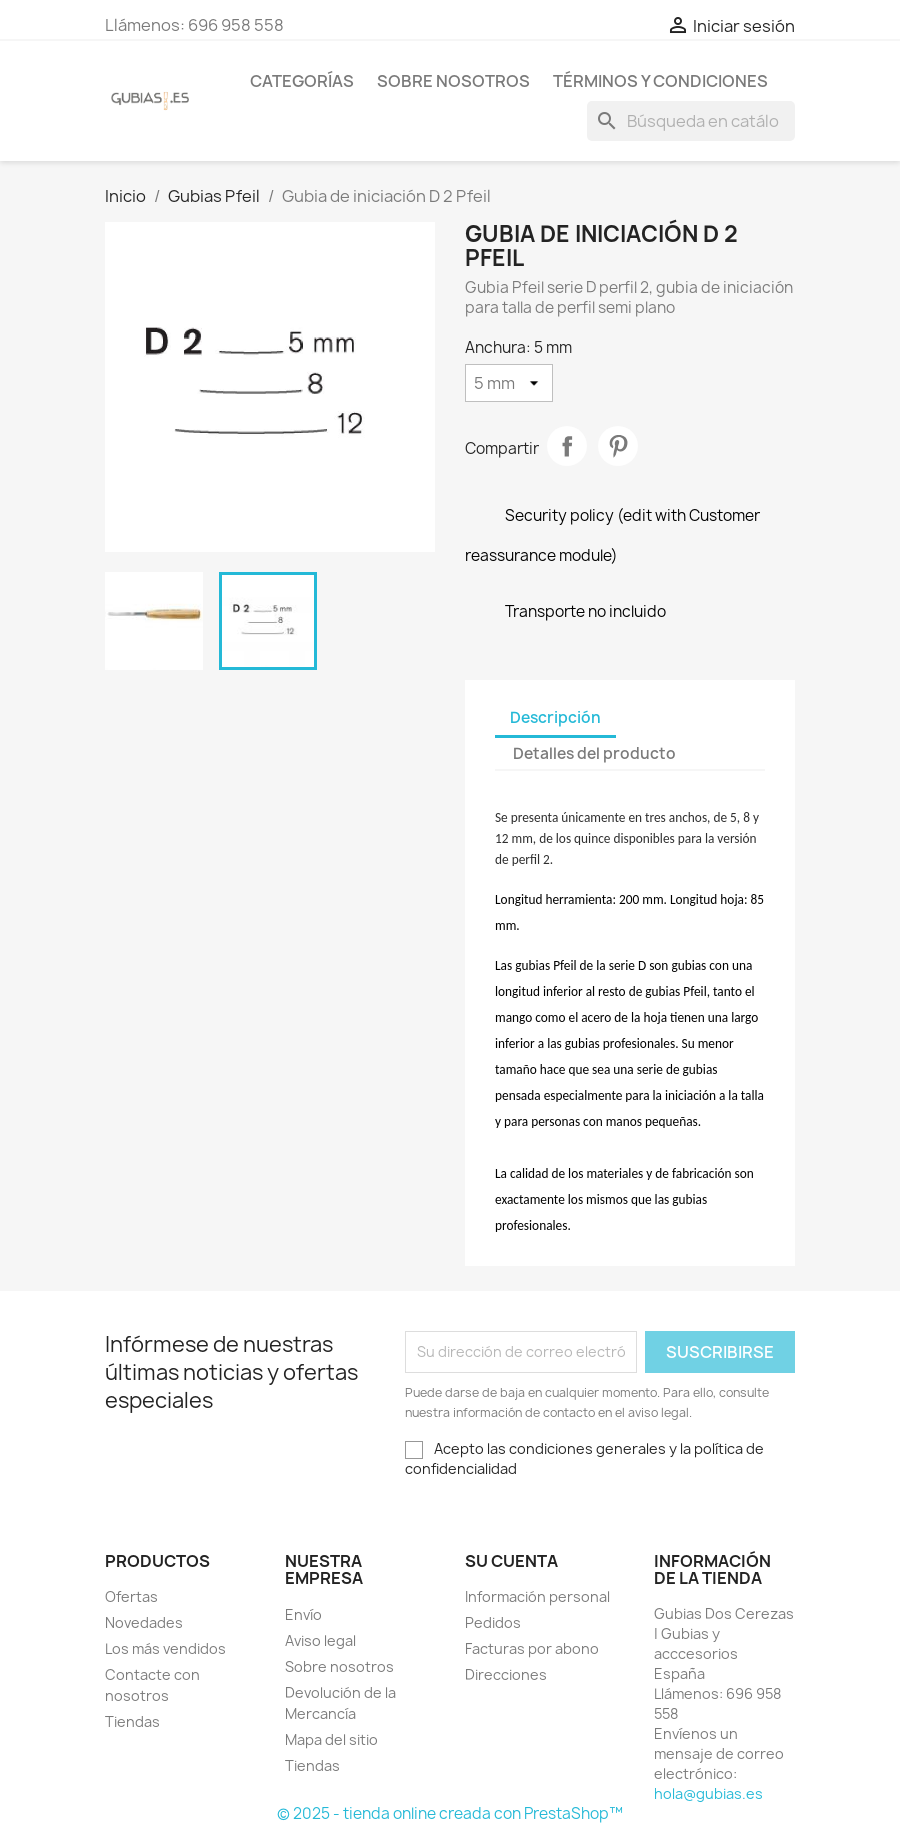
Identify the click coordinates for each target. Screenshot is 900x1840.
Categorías (302, 81)
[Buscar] (691, 121)
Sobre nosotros (453, 81)
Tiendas (132, 1721)
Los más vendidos (165, 1648)
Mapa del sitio (331, 1739)
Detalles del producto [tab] (594, 753)
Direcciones (506, 1674)
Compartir (567, 446)
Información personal (537, 1596)
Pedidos (493, 1622)
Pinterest (618, 446)
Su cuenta (511, 1561)
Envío (303, 1614)
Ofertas (131, 1596)
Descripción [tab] (555, 717)
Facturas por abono (532, 1648)
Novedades (144, 1622)
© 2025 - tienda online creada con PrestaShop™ (450, 1813)
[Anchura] (509, 383)
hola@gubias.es (708, 1793)
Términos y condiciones (660, 81)
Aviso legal (320, 1640)
